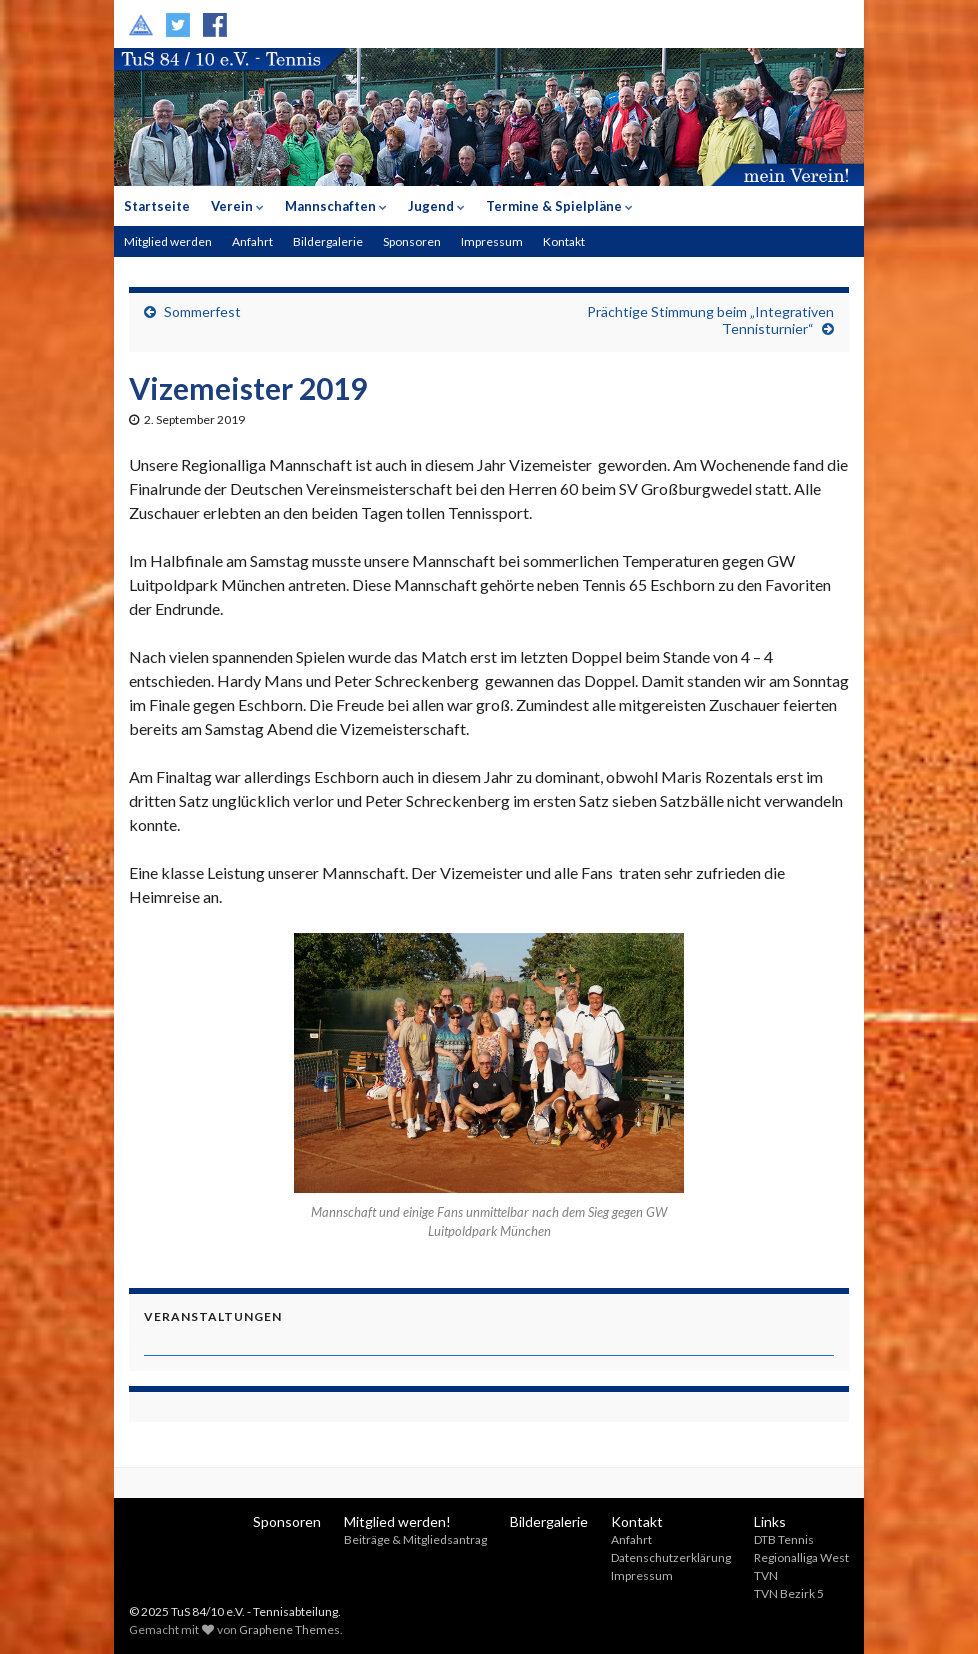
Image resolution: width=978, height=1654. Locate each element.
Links (770, 1521)
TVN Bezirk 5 (789, 1593)
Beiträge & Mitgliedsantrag (415, 1539)
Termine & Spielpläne (559, 206)
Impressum (492, 241)
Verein (237, 206)
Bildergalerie (328, 241)
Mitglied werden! (397, 1521)
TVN (766, 1575)
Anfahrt (252, 241)
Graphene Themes (289, 1629)
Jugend (436, 206)
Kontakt (564, 241)
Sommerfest (202, 311)
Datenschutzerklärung (671, 1557)
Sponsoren (412, 241)
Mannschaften (336, 206)
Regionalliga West (801, 1557)
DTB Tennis (784, 1539)
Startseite (157, 206)
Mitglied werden (168, 241)
